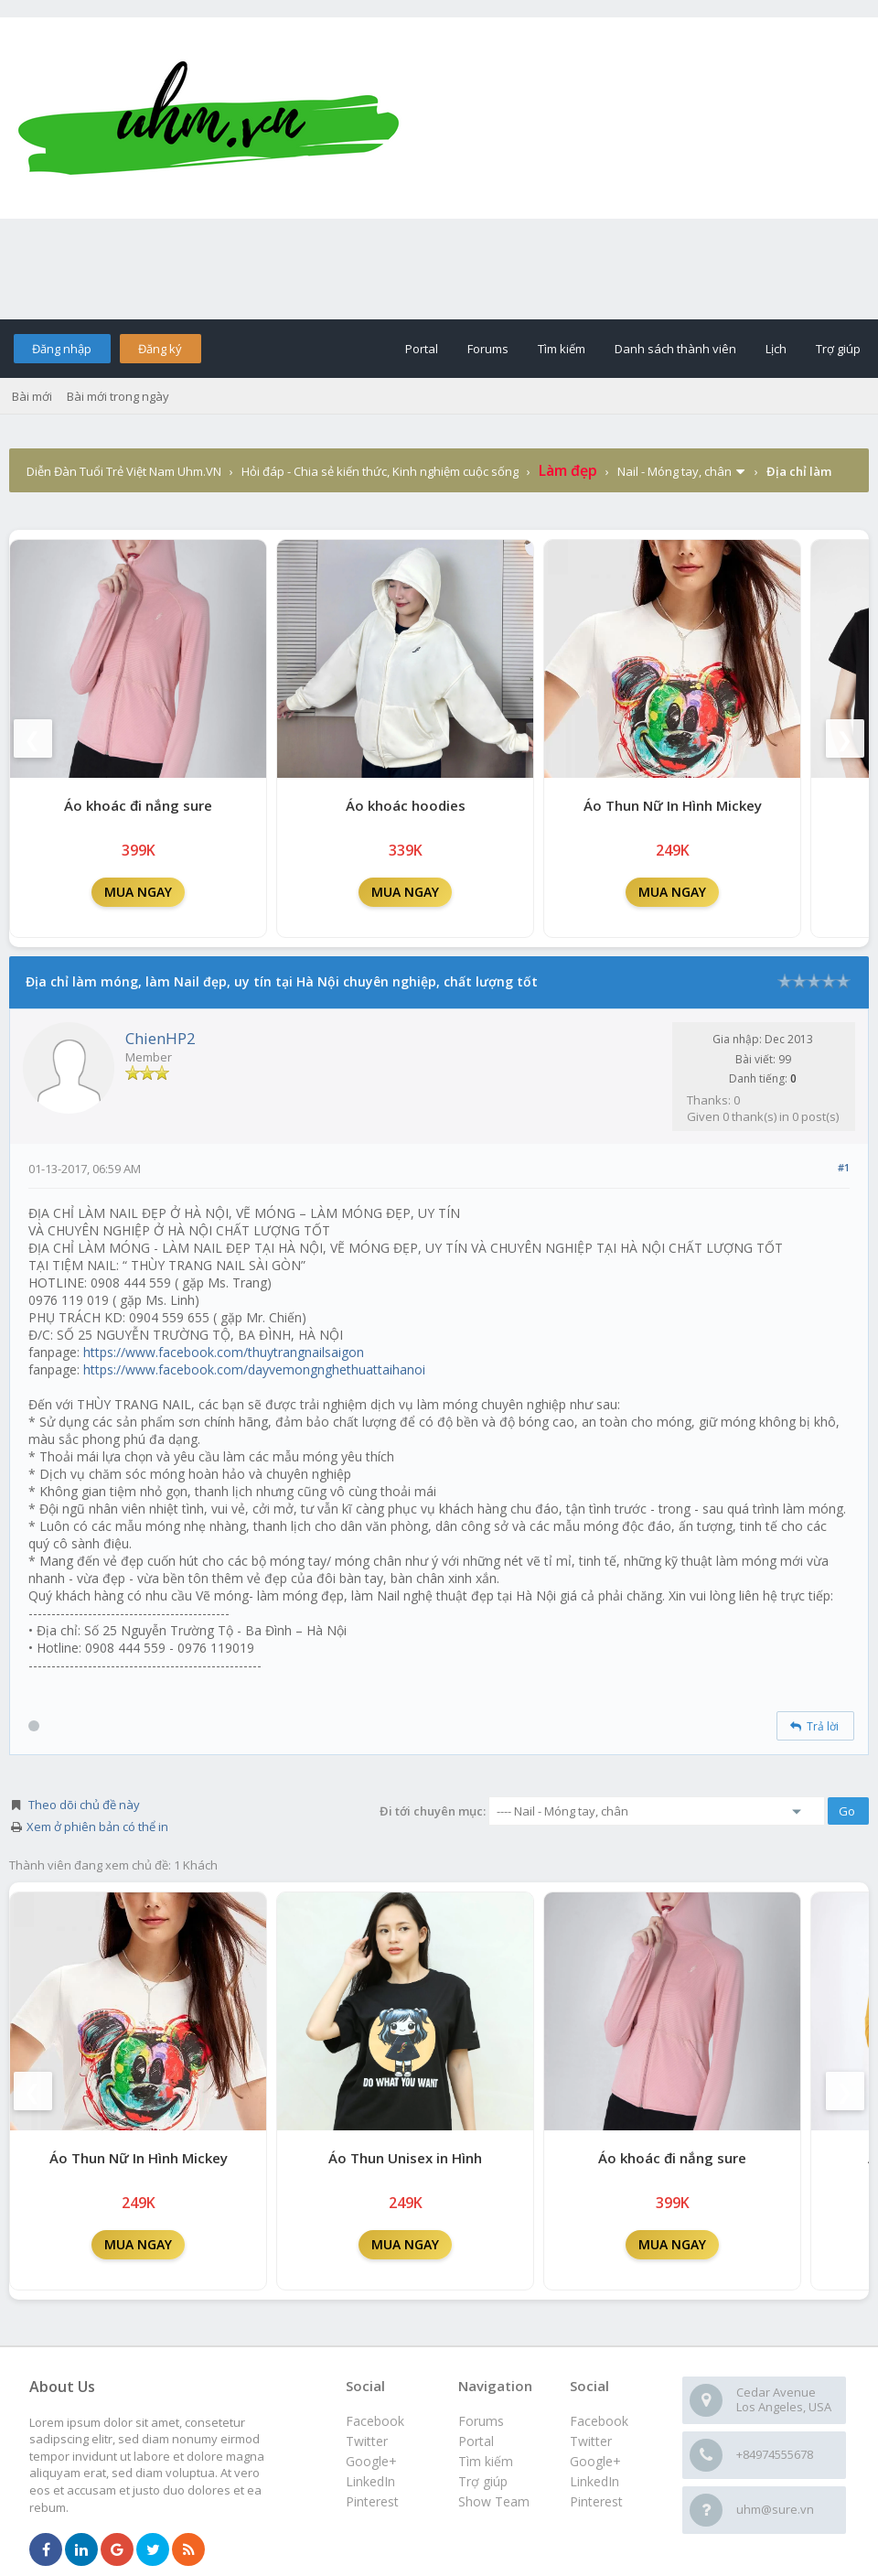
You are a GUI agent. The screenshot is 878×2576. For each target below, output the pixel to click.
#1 (844, 1167)
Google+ (595, 2461)
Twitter (591, 2441)
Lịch (776, 348)
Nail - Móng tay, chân (674, 471)
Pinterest (596, 2501)
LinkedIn (594, 2481)
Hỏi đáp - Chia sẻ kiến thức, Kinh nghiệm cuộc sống (380, 471)
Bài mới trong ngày (118, 396)
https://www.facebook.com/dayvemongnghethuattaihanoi (254, 1369)
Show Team (494, 2501)
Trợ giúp (838, 348)
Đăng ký (160, 348)
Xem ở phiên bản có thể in (97, 1826)
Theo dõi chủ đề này (84, 1804)
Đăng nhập (61, 348)
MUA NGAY (138, 891)
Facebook (599, 2421)
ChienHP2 (160, 1038)
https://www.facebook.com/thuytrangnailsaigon (223, 1352)
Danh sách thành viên (675, 348)
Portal (421, 348)
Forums (488, 348)
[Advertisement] (439, 269)
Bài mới (32, 396)
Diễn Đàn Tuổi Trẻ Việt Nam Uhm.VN (124, 471)
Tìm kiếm (561, 348)
